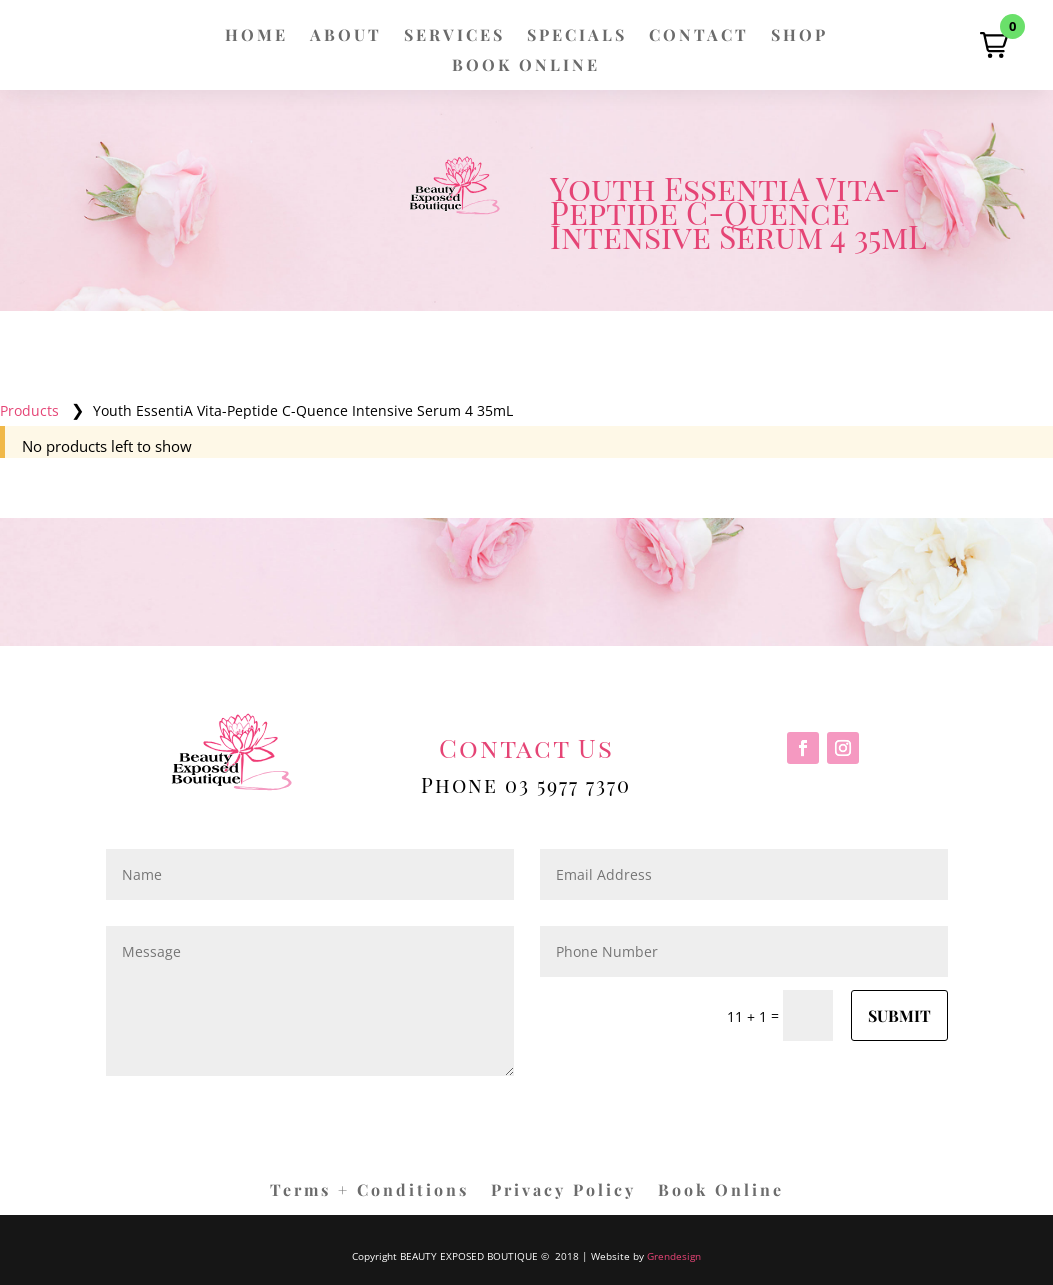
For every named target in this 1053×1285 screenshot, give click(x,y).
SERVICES (454, 36)
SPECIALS (577, 36)
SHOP (799, 36)
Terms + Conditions (369, 1191)
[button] (994, 45)
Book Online (721, 1191)
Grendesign (674, 1256)
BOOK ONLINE (526, 66)
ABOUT (346, 36)
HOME (256, 36)
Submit (899, 1015)
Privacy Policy (563, 1191)
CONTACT (699, 36)
